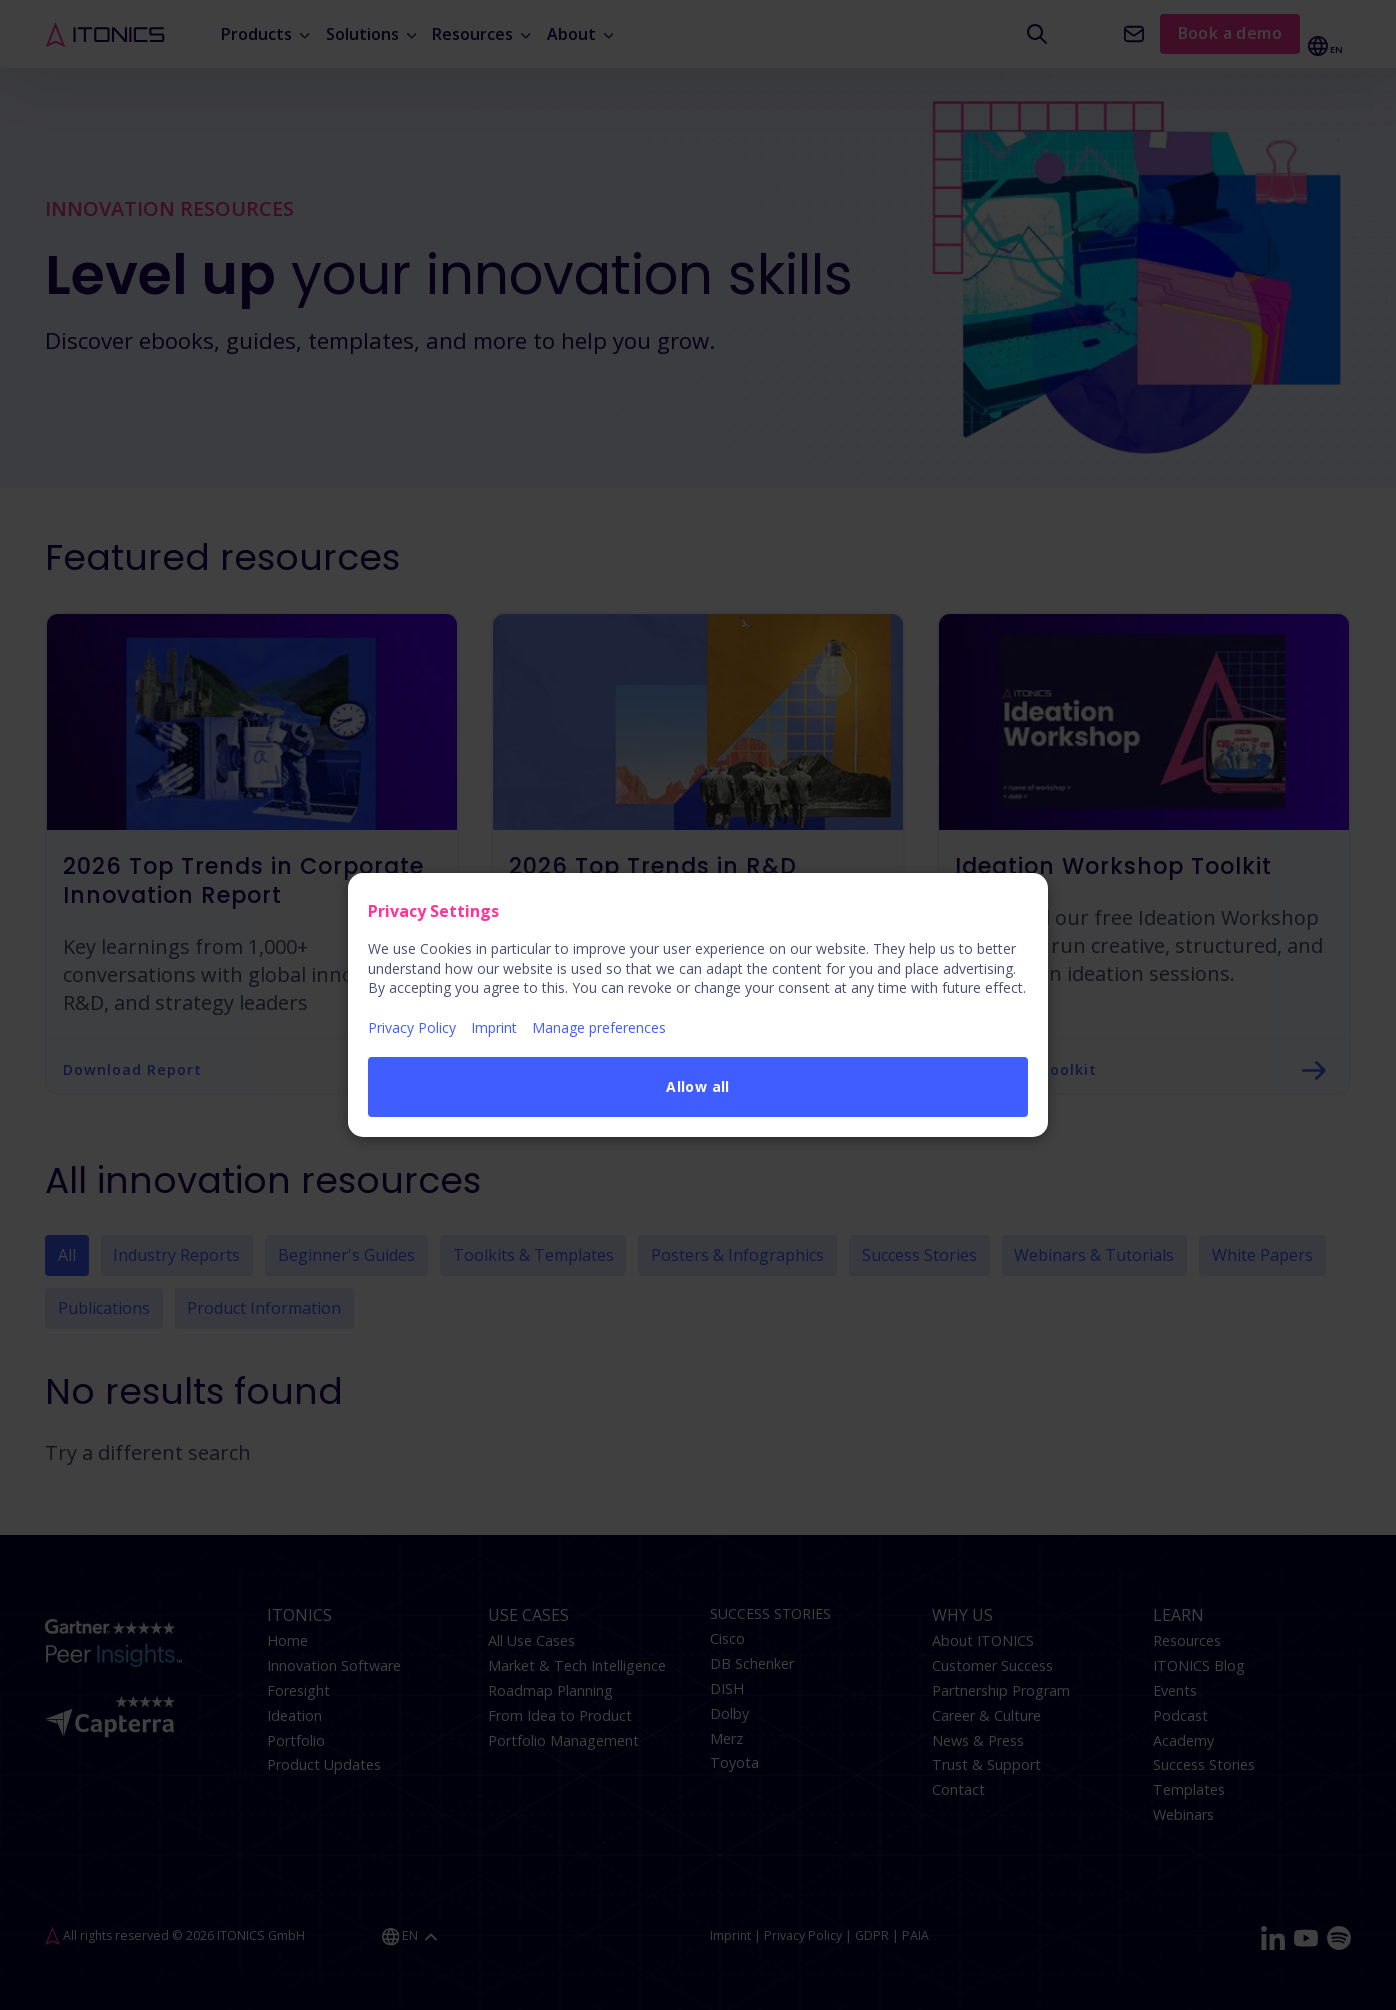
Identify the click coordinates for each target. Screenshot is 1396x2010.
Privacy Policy (412, 1027)
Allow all (698, 1086)
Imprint (494, 1027)
